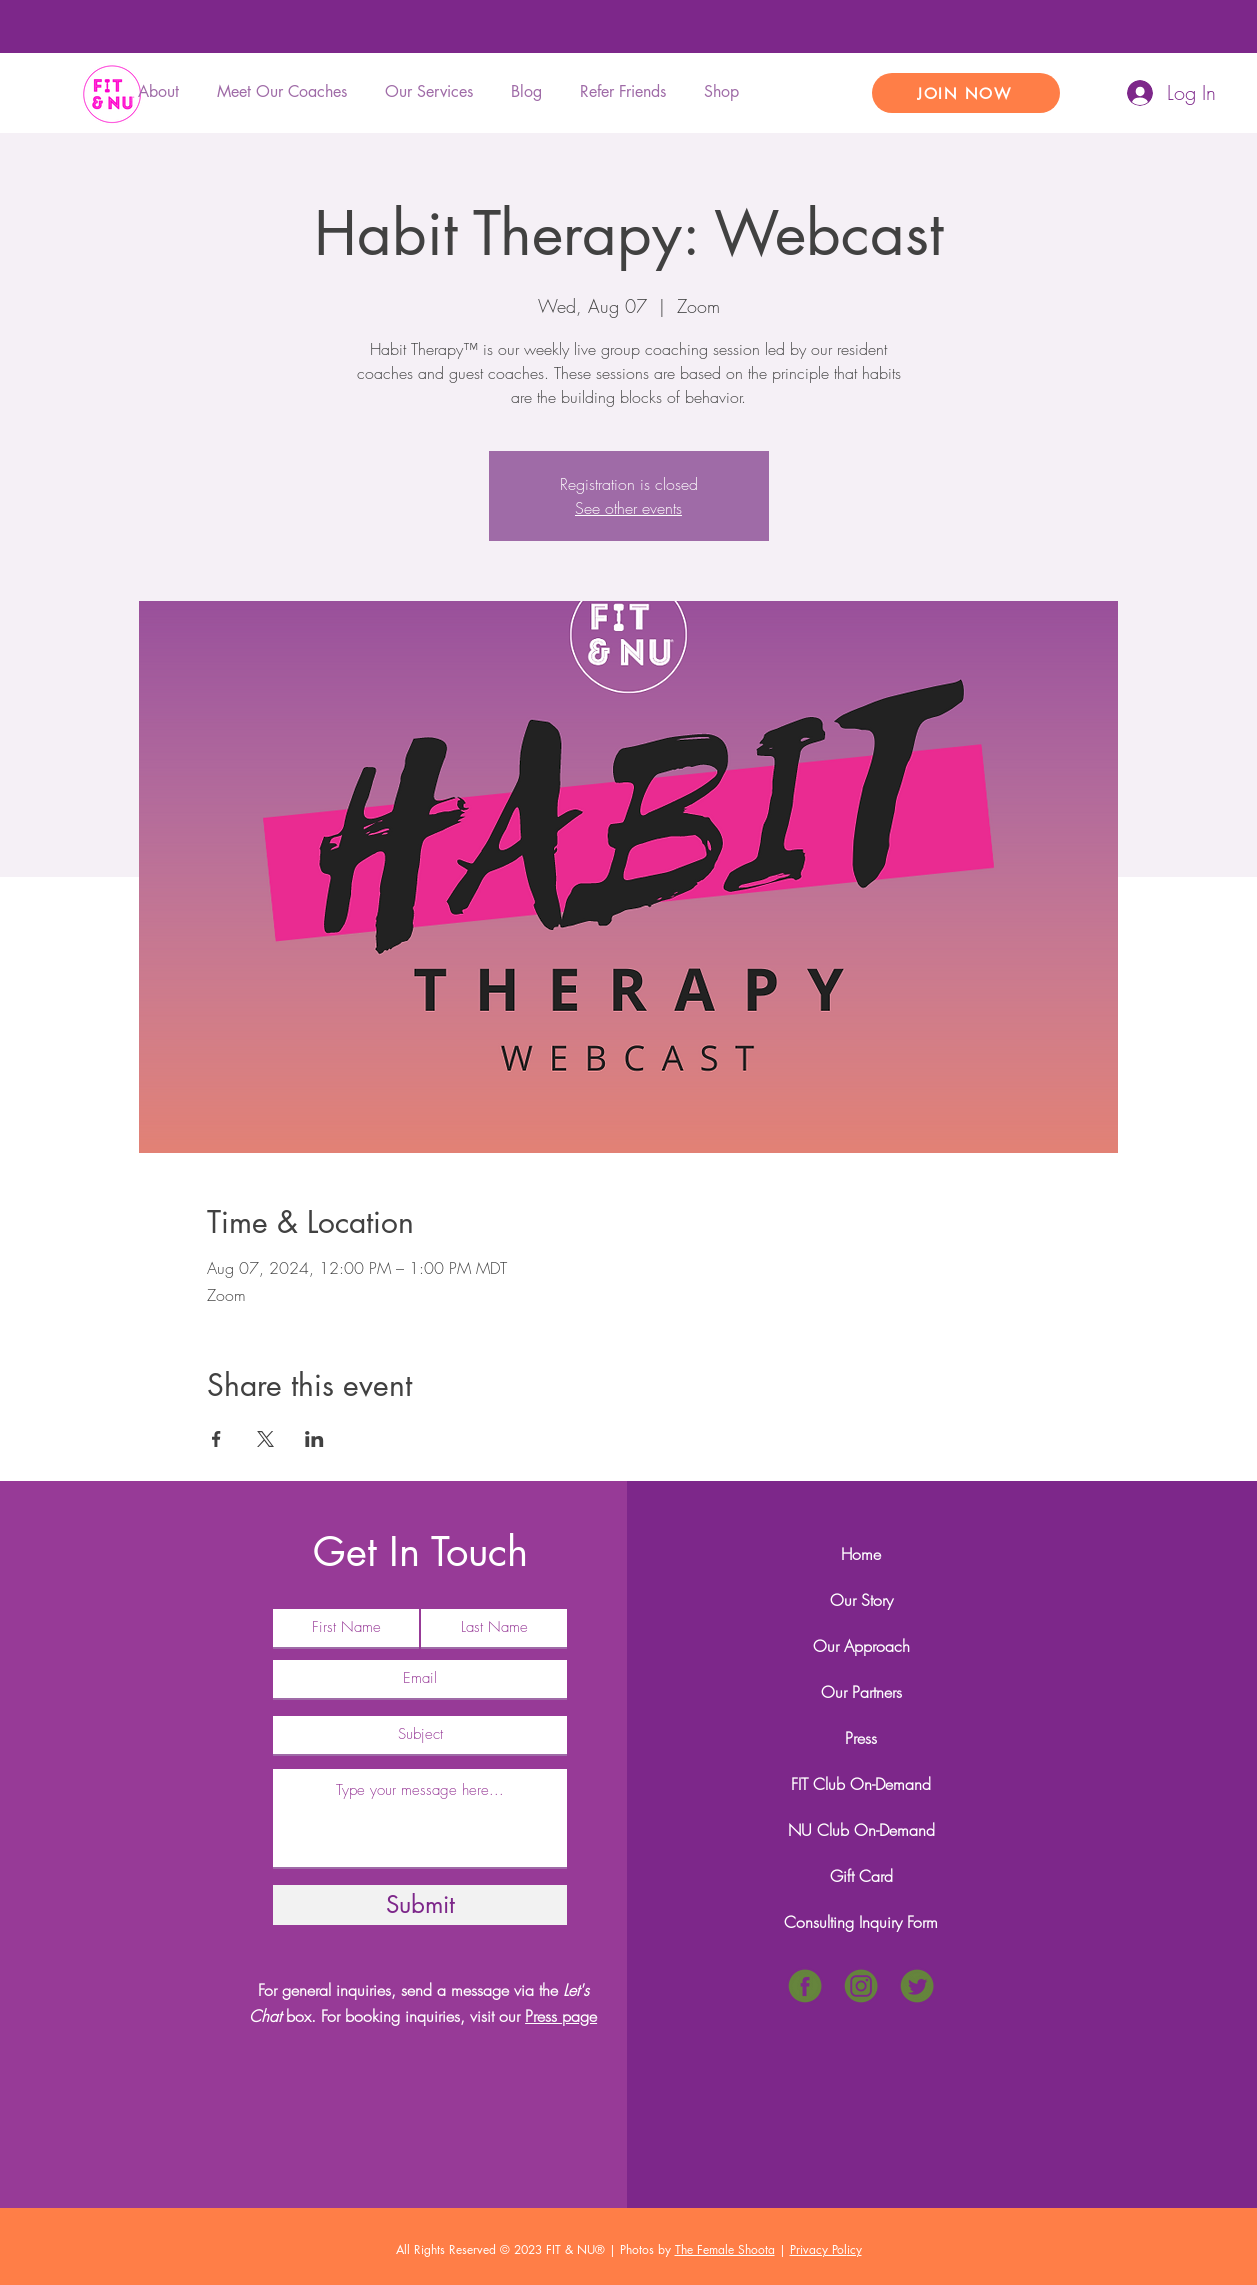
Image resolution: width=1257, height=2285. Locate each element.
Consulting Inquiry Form (861, 1922)
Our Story (861, 1600)
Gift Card (861, 1876)
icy (854, 2249)
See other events (628, 508)
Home (861, 1554)
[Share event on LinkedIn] (314, 1439)
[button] (433, 92)
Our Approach (861, 1646)
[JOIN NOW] (966, 93)
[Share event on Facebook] (216, 1439)
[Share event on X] (265, 1439)
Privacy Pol (818, 2249)
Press (861, 1738)
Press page (561, 2016)
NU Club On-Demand (861, 1830)
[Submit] (420, 1905)
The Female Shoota (725, 2249)
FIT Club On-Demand (861, 1784)
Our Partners (861, 1692)
